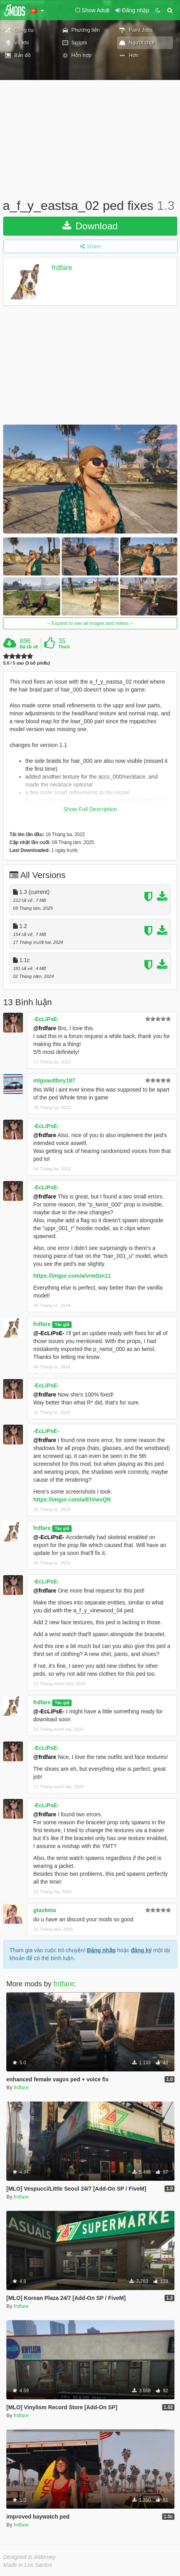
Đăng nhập (101, 1950)
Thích (64, 646)
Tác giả (62, 1324)
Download (90, 226)
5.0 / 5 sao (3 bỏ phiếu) (26, 663)
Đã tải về (29, 646)
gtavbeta (44, 1910)
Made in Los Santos (27, 2565)
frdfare (62, 268)
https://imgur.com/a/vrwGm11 (72, 1276)
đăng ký (141, 1950)
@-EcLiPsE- (48, 1333)
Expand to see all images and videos (90, 623)
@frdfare (44, 1028)
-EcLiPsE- (46, 1019)
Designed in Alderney (29, 2557)
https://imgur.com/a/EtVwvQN (72, 1499)
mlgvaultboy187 (54, 1080)
